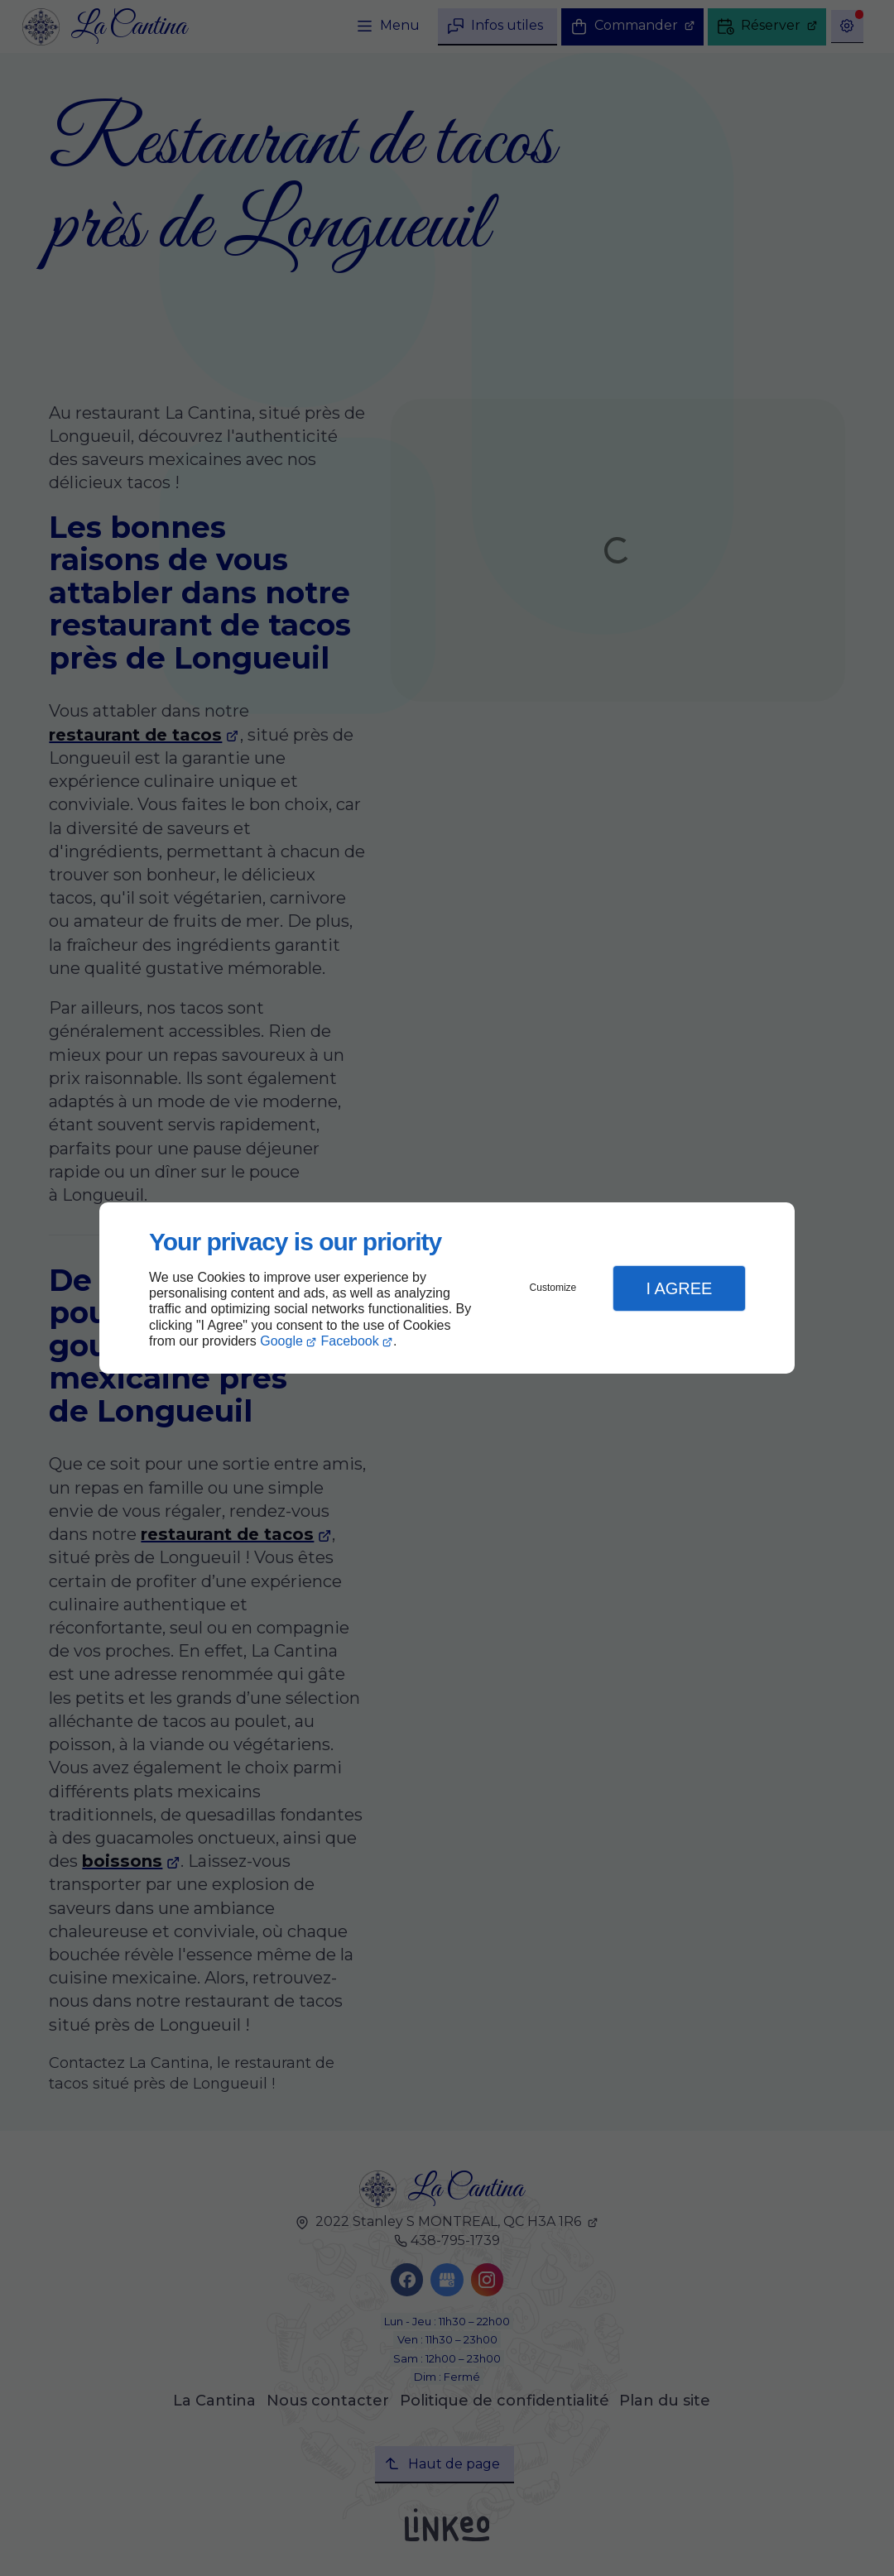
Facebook (350, 1341)
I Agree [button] (679, 1288)
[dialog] (447, 1288)
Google (281, 1341)
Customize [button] (553, 1287)
